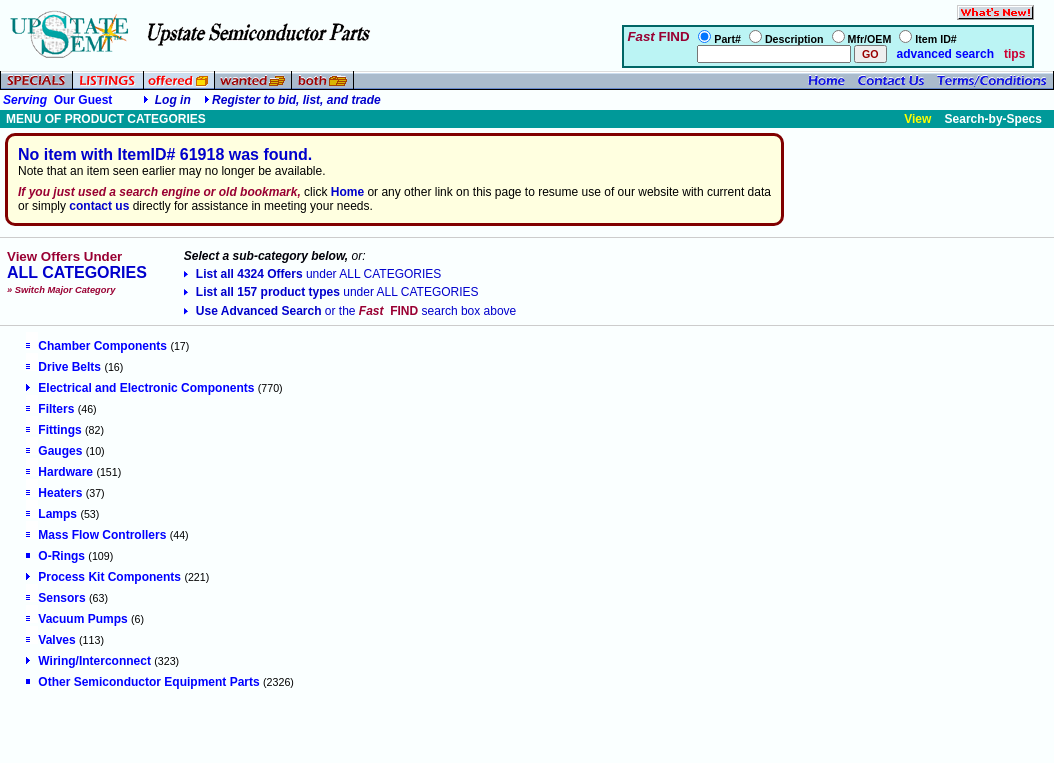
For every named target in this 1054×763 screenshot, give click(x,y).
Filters (50, 409)
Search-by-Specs (993, 119)
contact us (99, 206)
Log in (173, 100)
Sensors (55, 598)
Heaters (54, 493)
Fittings (53, 430)
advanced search (943, 54)
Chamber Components (96, 346)
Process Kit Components (103, 577)
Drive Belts (63, 367)
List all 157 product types (331, 292)
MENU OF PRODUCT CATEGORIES (106, 119)
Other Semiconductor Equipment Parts (142, 682)
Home (347, 192)
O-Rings (55, 556)
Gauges (54, 451)
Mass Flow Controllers (96, 535)
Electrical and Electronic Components (140, 388)
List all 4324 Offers (312, 274)
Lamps (51, 514)
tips (1014, 54)
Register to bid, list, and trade (296, 100)
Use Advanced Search (350, 311)
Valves (50, 640)
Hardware (59, 472)
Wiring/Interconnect (88, 661)
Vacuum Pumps (76, 619)
